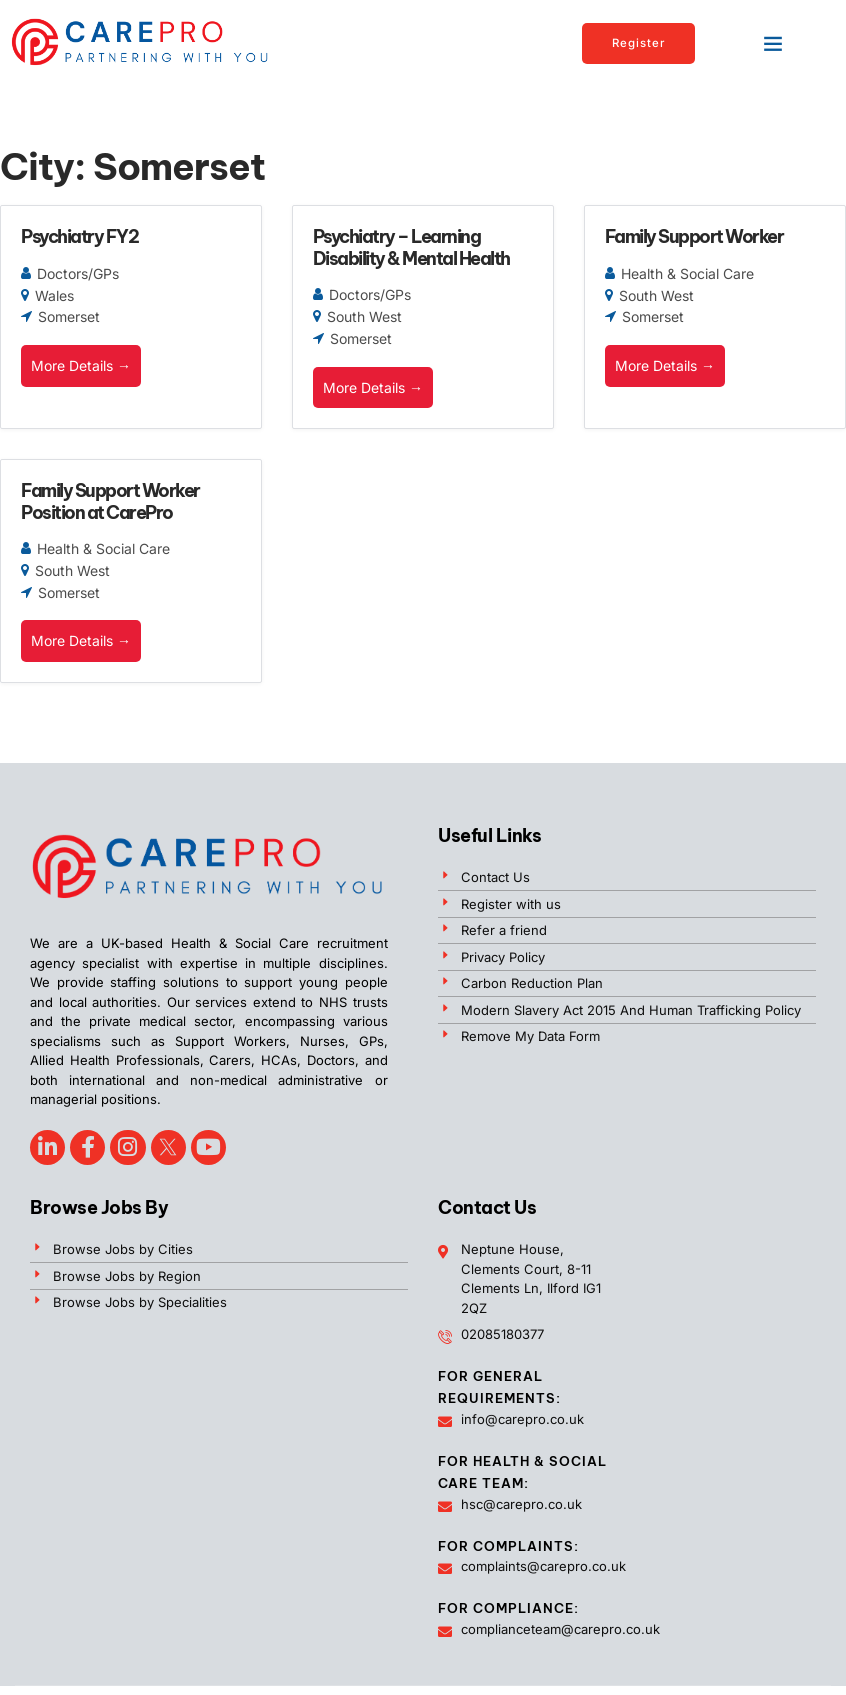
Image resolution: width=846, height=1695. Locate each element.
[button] (773, 43)
